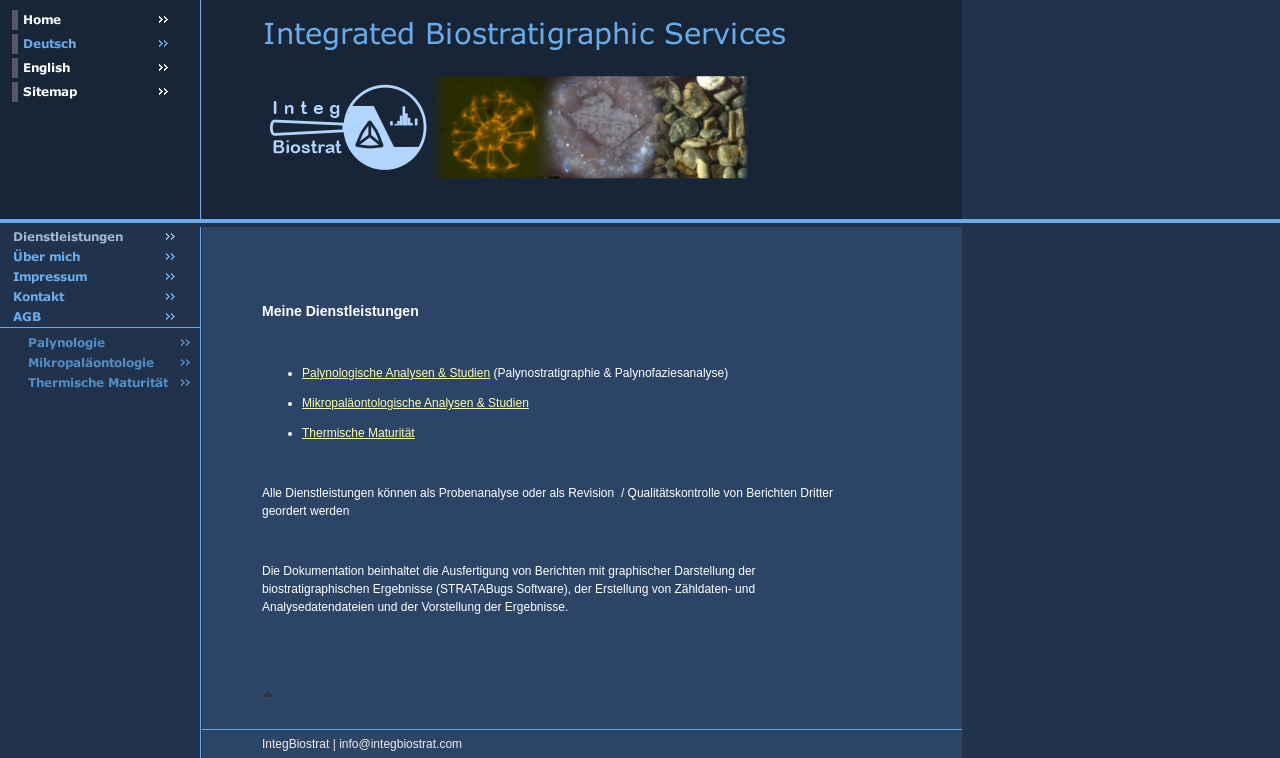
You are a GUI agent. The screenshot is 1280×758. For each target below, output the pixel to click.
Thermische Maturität (358, 433)
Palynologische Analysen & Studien (396, 373)
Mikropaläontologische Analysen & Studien (415, 403)
